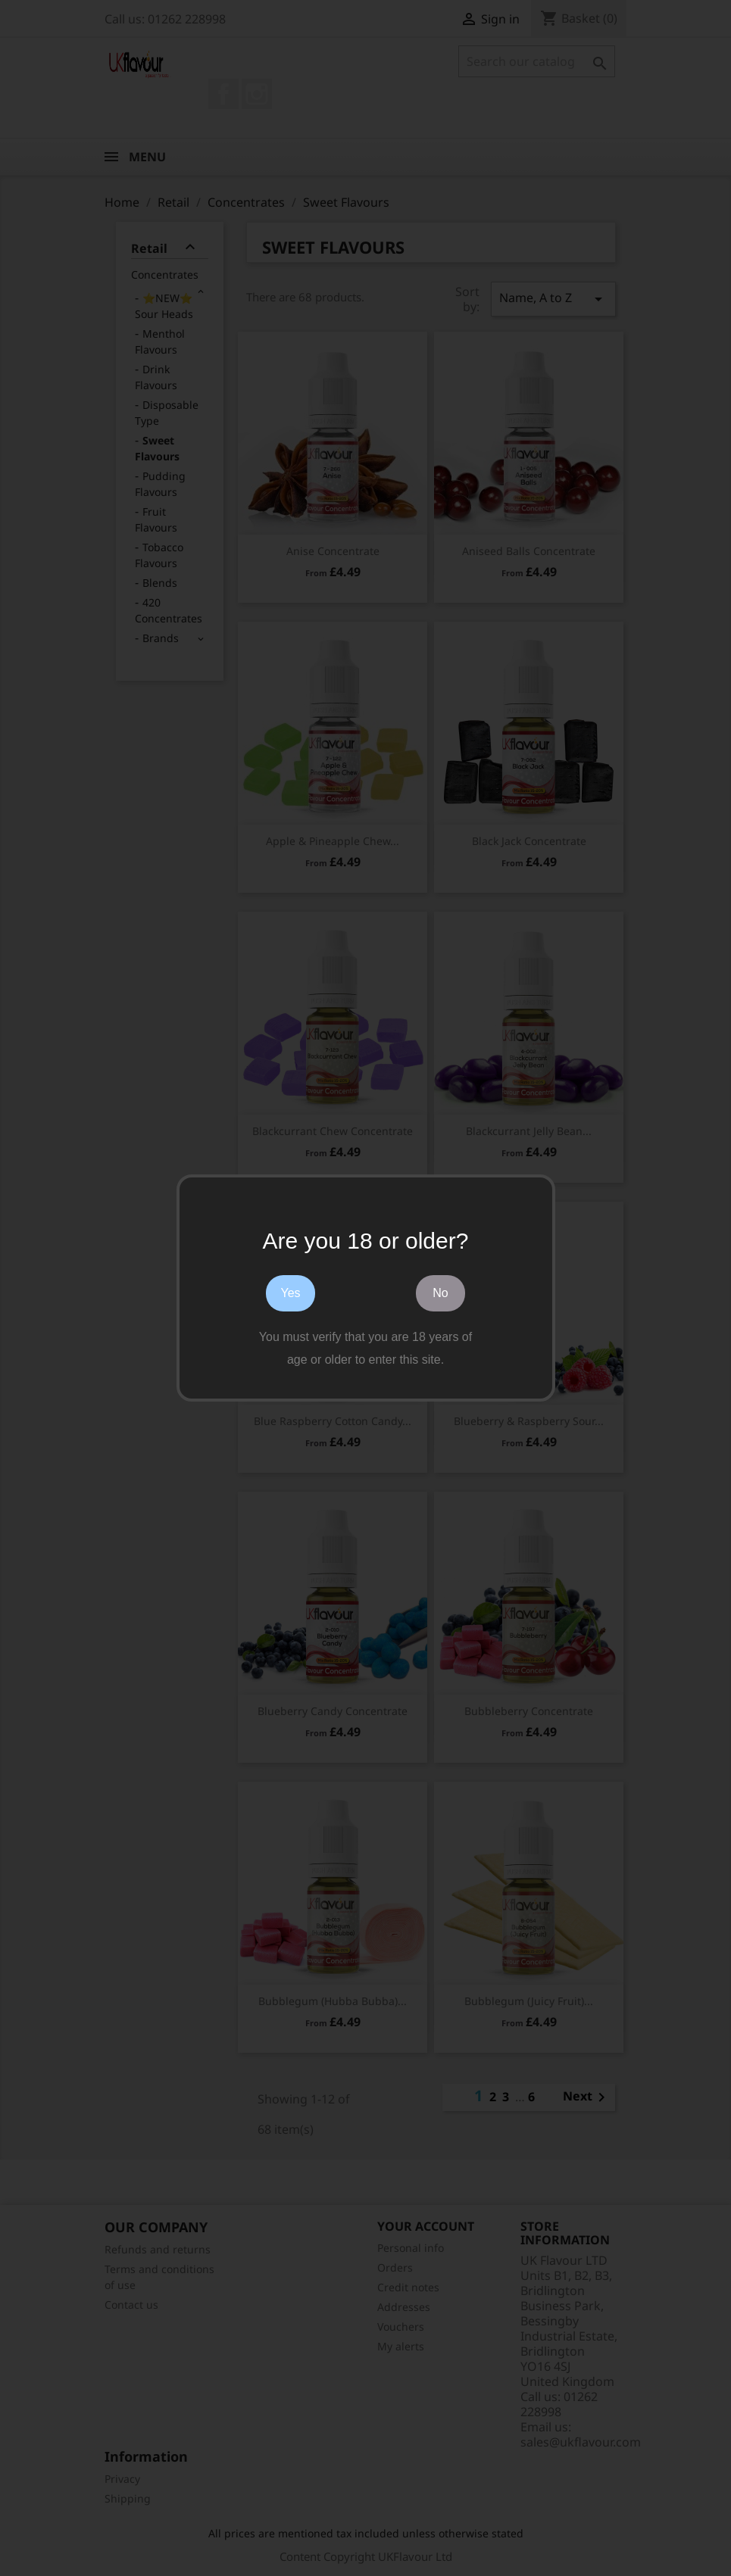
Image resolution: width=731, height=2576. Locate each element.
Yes (290, 1292)
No (440, 1292)
